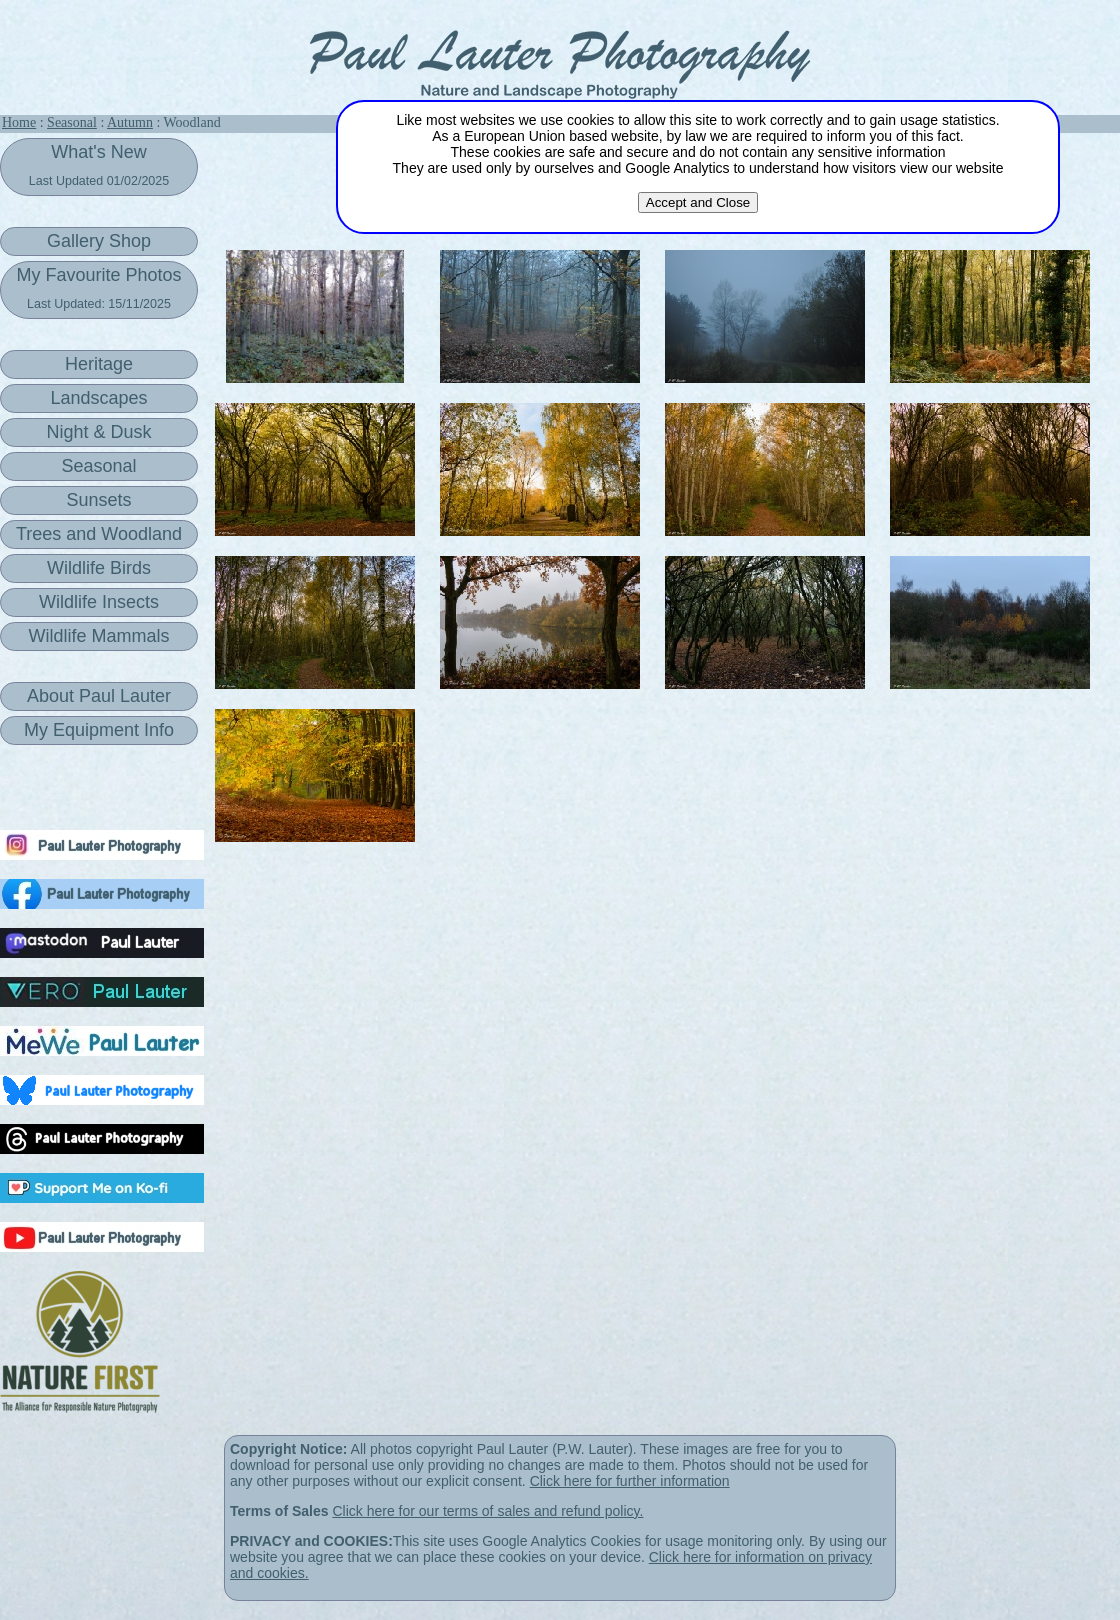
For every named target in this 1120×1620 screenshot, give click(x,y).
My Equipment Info (99, 730)
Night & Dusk (98, 432)
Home (19, 122)
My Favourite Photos (98, 288)
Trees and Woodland (99, 534)
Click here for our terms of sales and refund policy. (487, 1511)
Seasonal (72, 122)
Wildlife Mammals (98, 636)
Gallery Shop (99, 241)
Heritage (99, 364)
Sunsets (98, 500)
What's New (99, 165)
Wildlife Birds (99, 568)
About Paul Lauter (99, 696)
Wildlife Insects (99, 602)
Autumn (130, 122)
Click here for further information (630, 1481)
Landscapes (98, 398)
